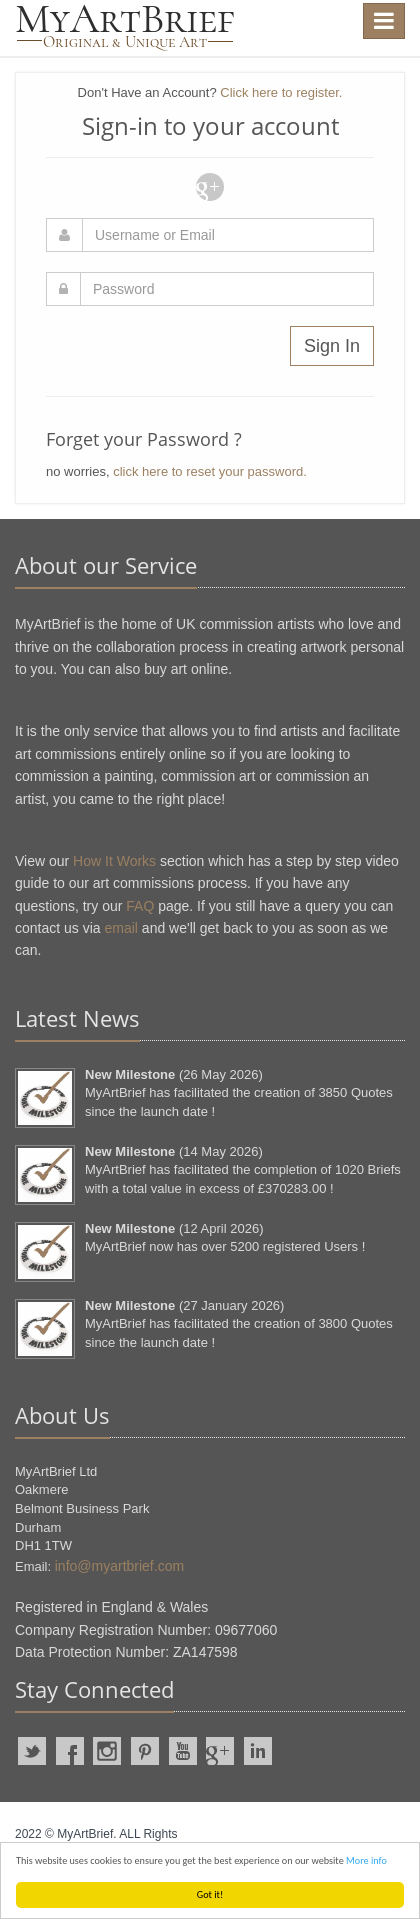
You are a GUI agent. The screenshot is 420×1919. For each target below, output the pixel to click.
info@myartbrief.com (119, 1566)
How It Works (114, 861)
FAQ (140, 906)
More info (366, 1860)
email (121, 928)
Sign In (332, 346)
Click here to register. (281, 92)
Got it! (210, 1894)
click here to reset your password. (210, 471)
